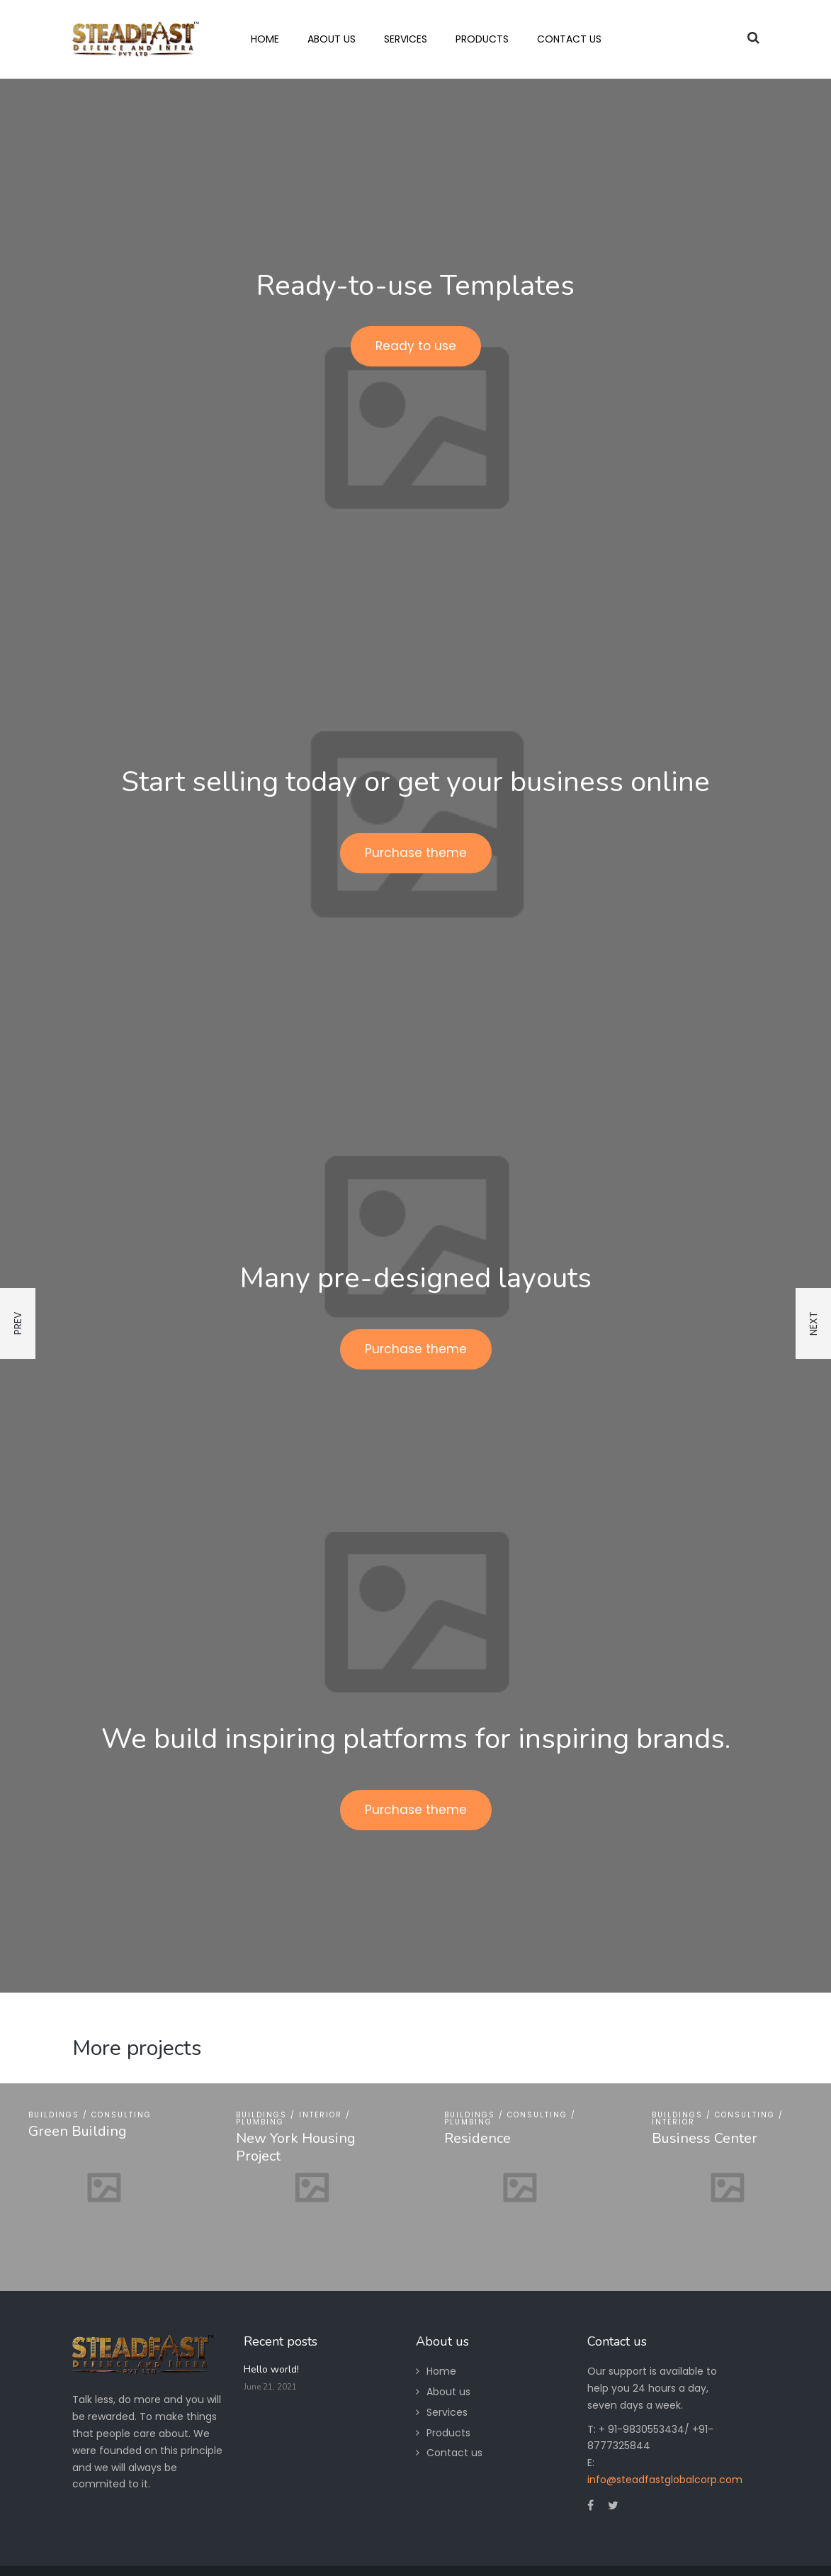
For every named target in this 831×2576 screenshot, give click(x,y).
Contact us (454, 2453)
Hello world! (271, 2369)
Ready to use (415, 345)
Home (441, 2371)
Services (447, 2412)
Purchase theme (416, 852)
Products (448, 2433)
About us (448, 2392)
